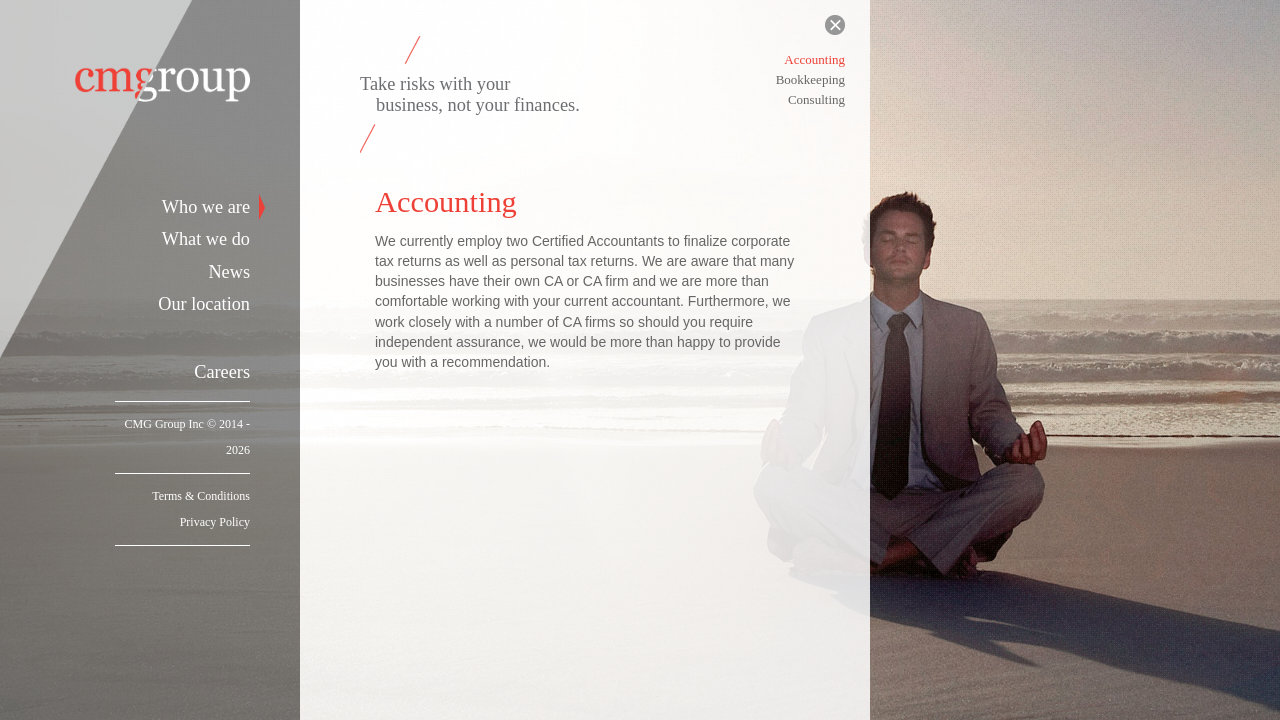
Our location (204, 304)
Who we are (206, 207)
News (229, 272)
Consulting (816, 99)
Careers (222, 372)
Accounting (814, 59)
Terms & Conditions (201, 496)
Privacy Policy (215, 522)
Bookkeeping (810, 79)
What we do (206, 239)
